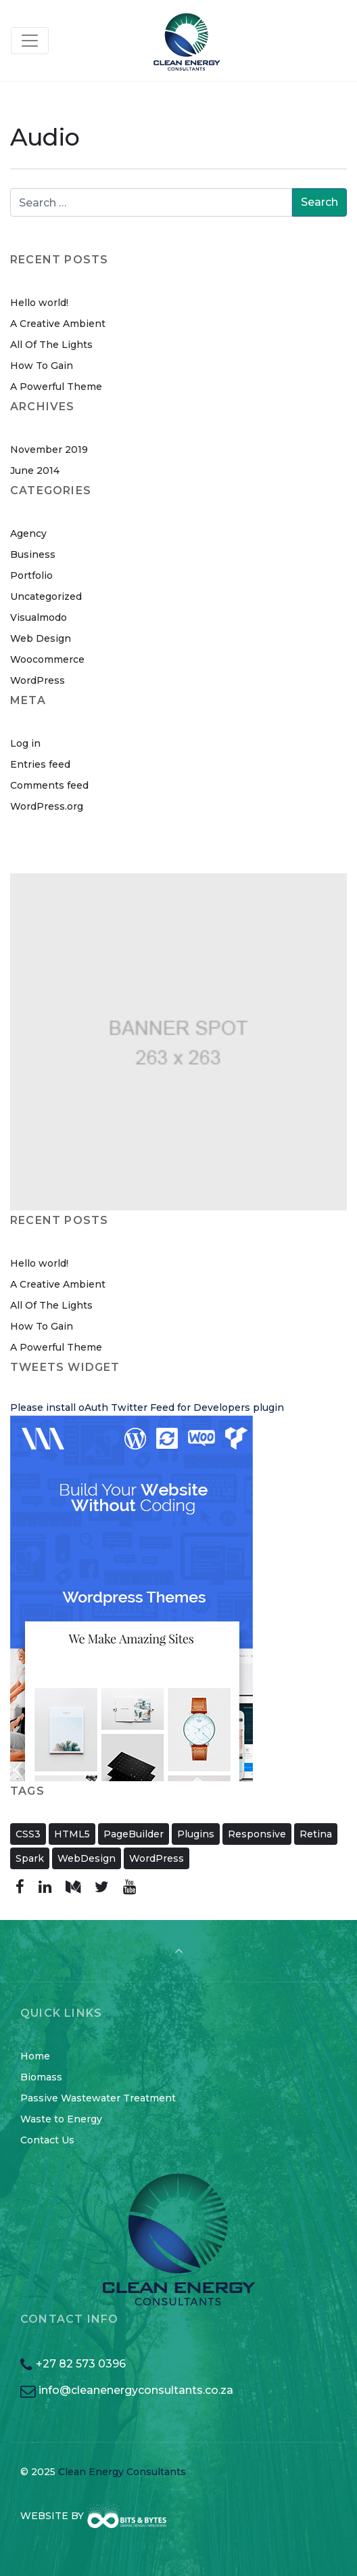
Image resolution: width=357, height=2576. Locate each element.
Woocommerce (47, 659)
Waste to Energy (61, 2119)
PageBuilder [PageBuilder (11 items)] (133, 1834)
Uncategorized (46, 596)
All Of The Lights (51, 345)
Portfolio (31, 575)
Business (32, 554)
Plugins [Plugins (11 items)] (195, 1834)
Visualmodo (38, 617)
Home (35, 2056)
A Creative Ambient (57, 324)
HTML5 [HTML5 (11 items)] (72, 1834)
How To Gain (41, 365)
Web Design (40, 638)
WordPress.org (46, 806)
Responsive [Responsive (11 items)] (257, 1834)
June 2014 (35, 470)
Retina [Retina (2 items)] (316, 1834)
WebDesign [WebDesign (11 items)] (86, 1858)
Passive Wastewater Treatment (98, 2098)
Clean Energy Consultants (122, 2472)
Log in (25, 743)
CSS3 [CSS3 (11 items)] (28, 1834)
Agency (28, 533)
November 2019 (49, 449)
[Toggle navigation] (30, 40)
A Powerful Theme (56, 386)
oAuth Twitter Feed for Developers (164, 1407)
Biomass (41, 2077)
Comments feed (49, 785)
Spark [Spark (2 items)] (30, 1858)
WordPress (37, 680)
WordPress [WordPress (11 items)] (156, 1858)
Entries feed (40, 764)
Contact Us (47, 2140)
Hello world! (39, 303)
